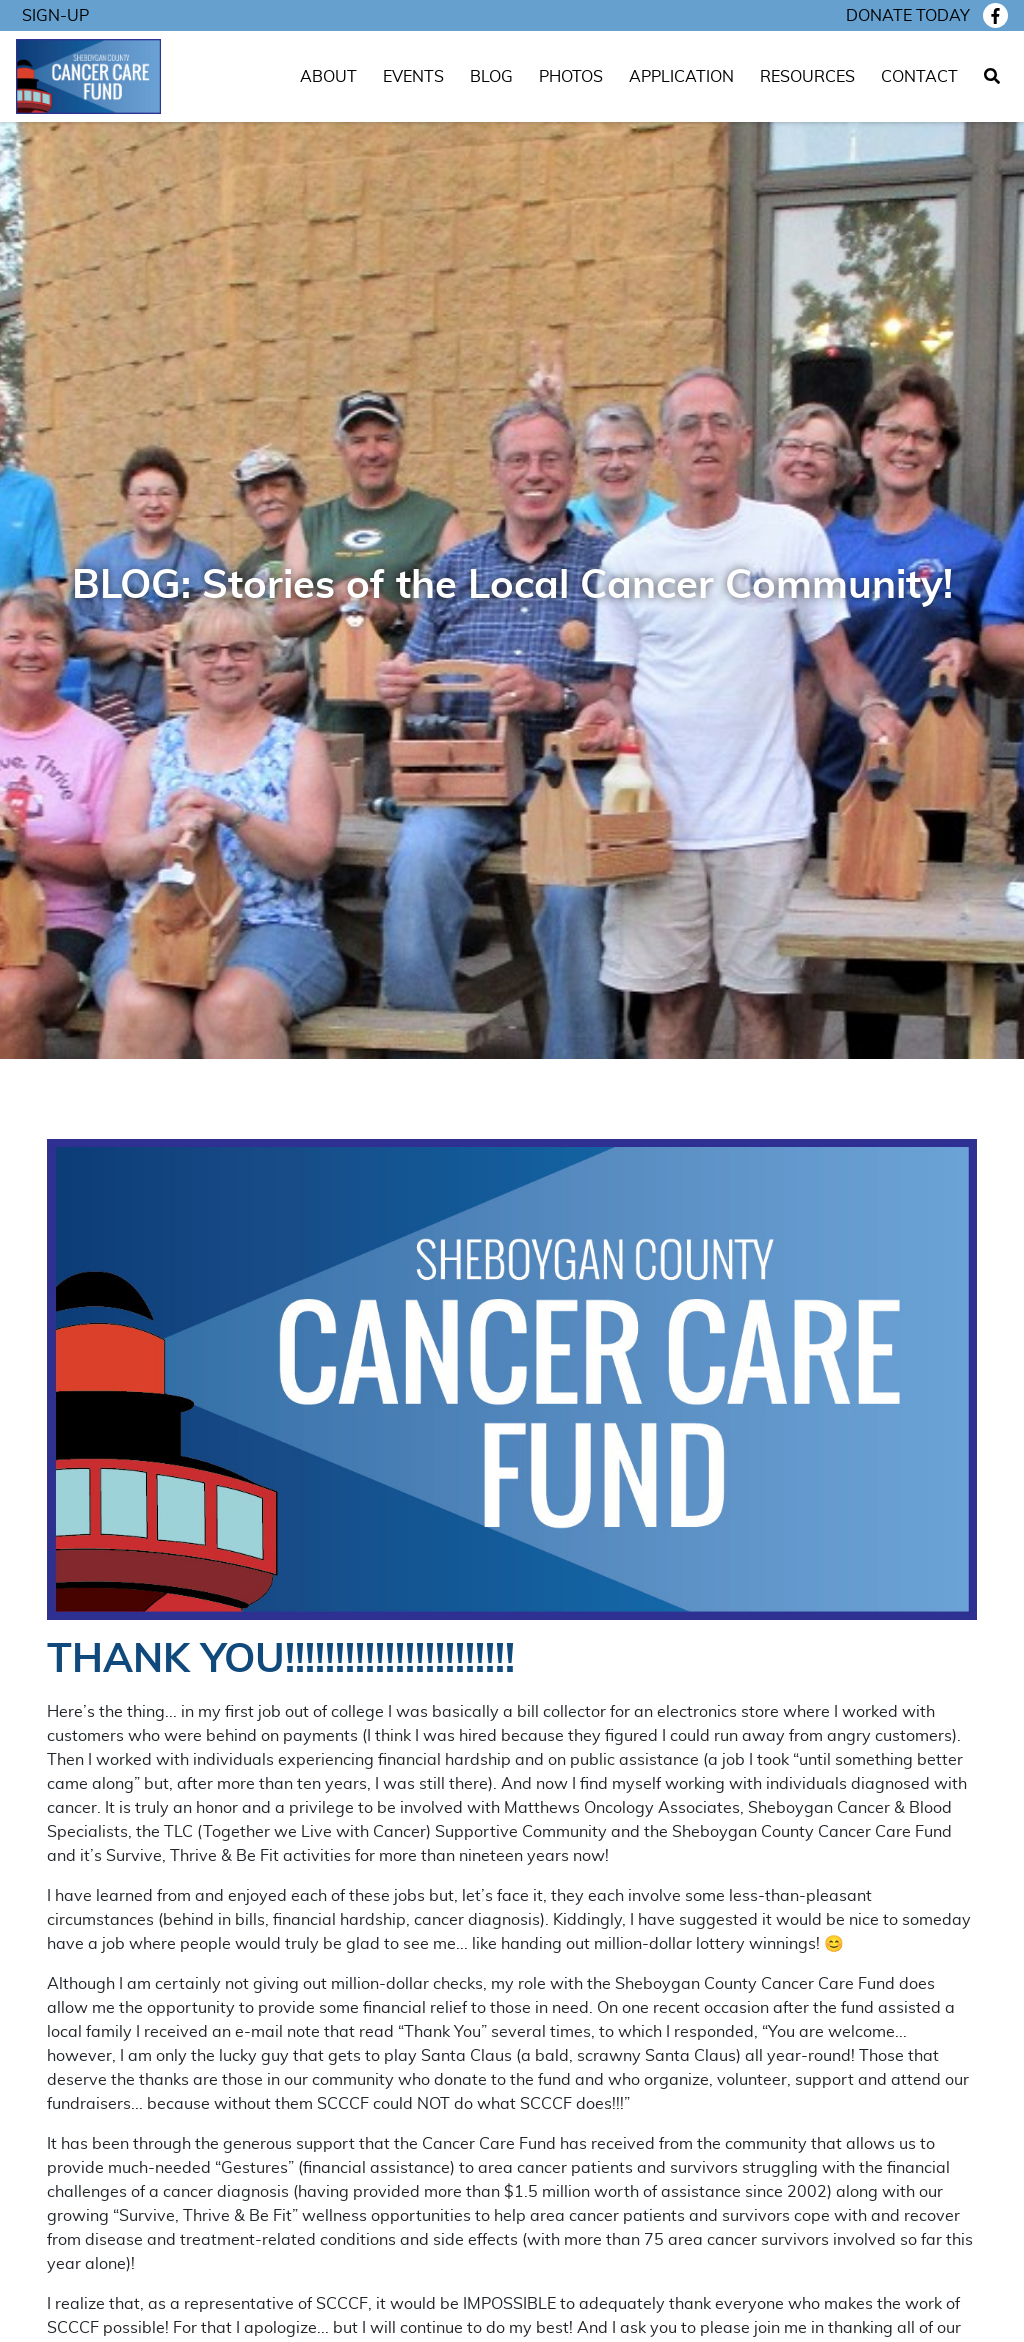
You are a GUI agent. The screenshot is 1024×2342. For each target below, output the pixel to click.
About (328, 77)
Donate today (908, 16)
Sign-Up (55, 16)
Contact (919, 77)
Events (413, 77)
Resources (807, 77)
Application (681, 77)
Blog (491, 77)
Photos (571, 77)
